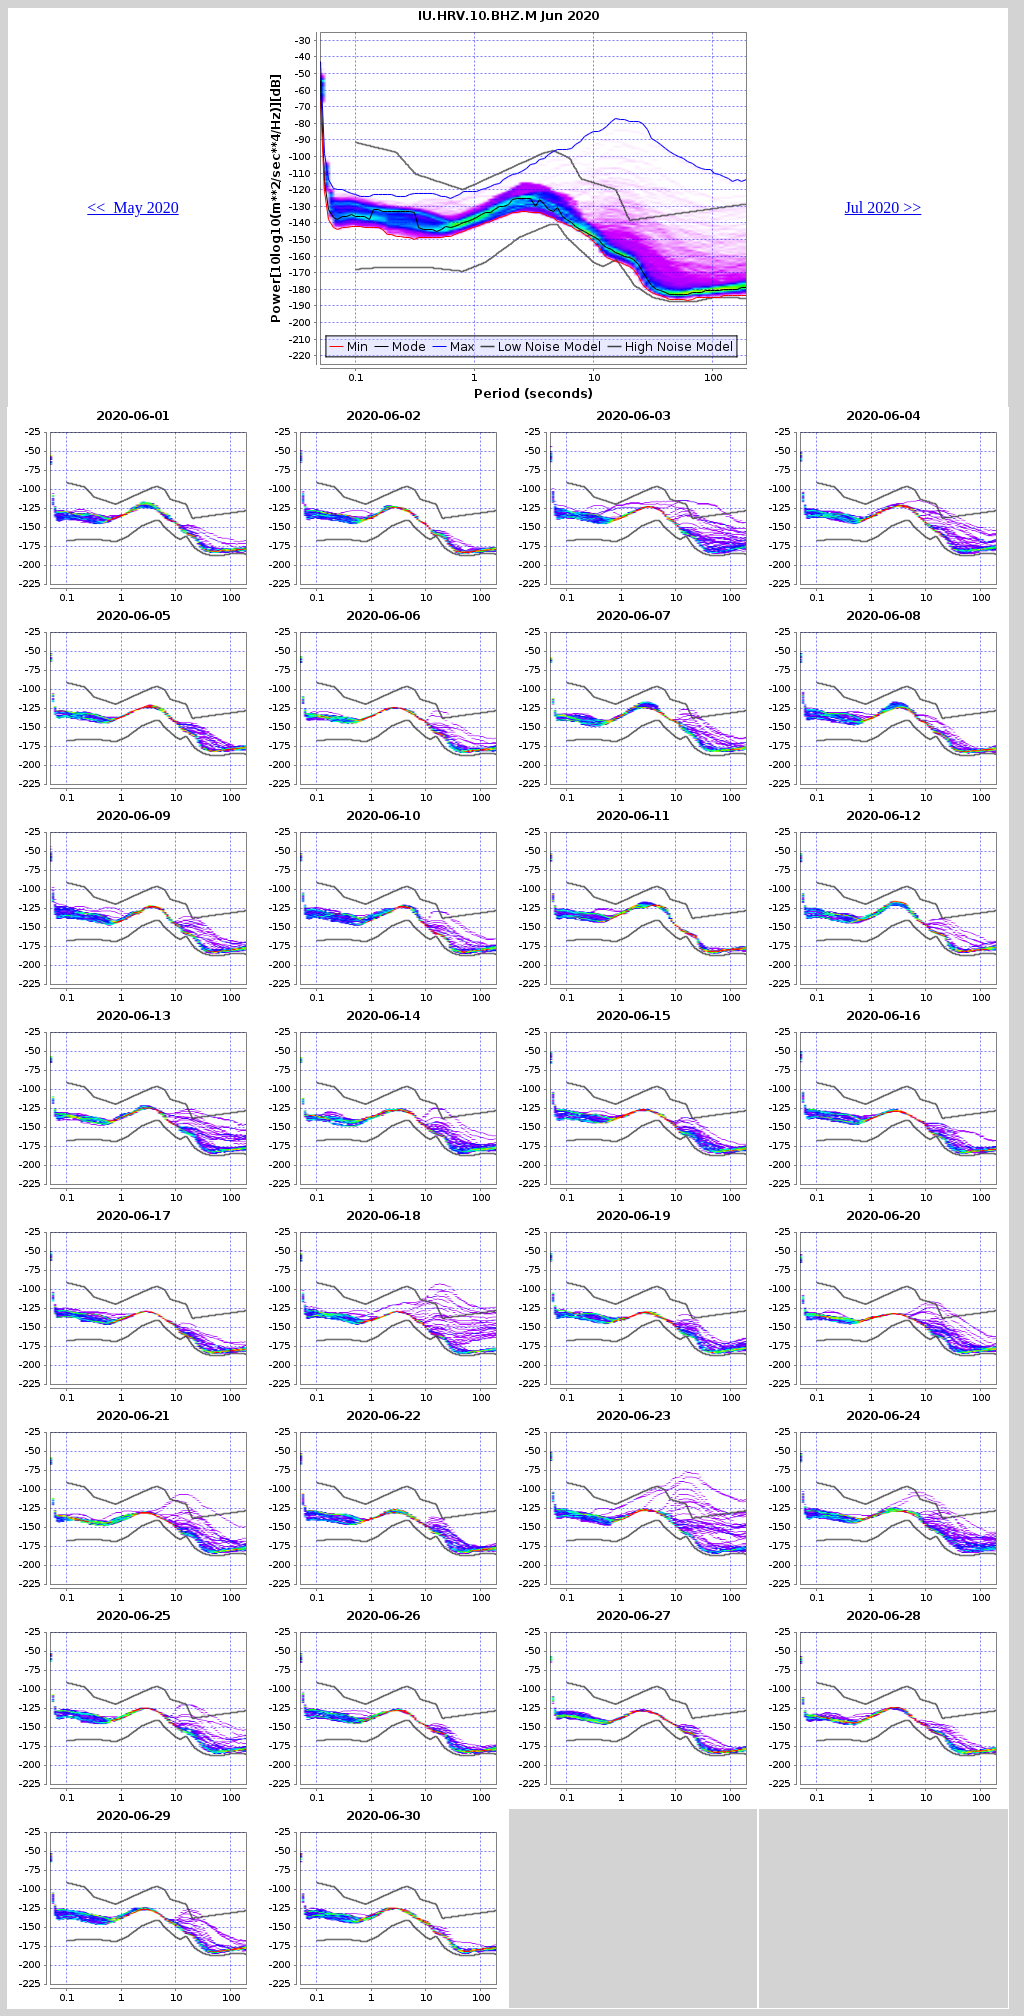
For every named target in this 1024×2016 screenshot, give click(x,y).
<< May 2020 (132, 207)
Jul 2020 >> (883, 207)
